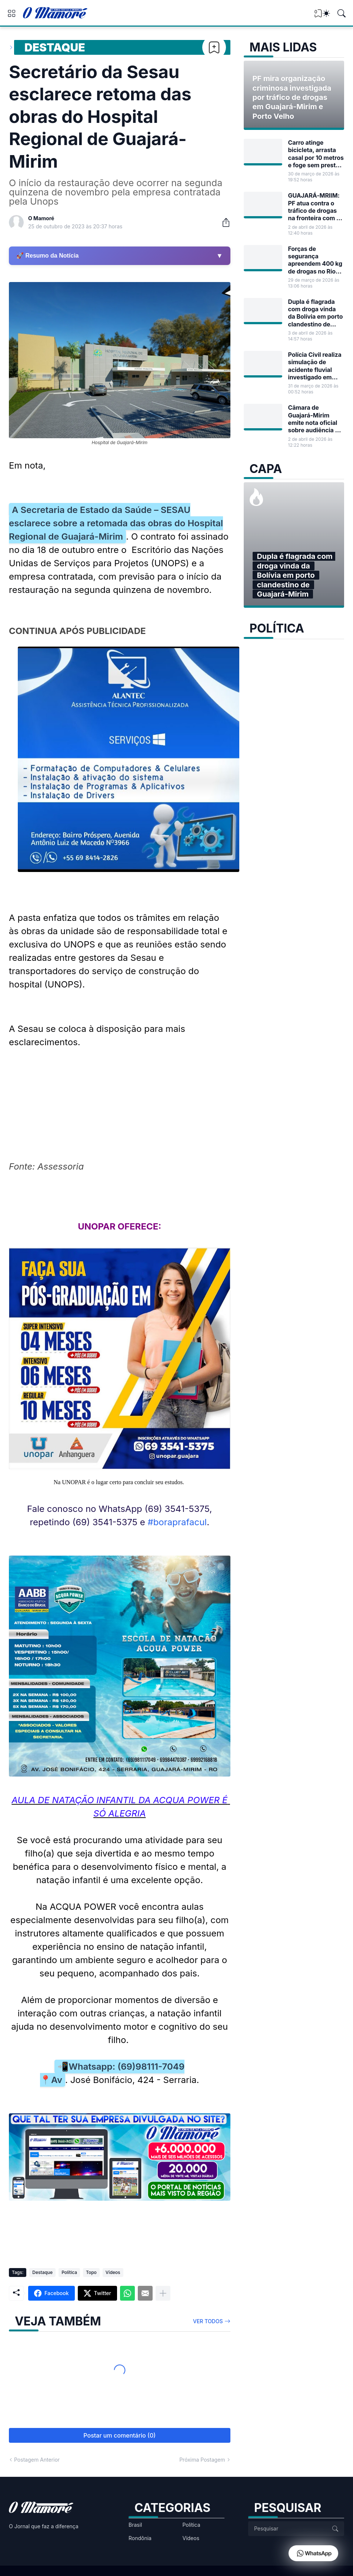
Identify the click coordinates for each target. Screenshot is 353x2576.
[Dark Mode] (326, 13)
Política (69, 2272)
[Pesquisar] (341, 13)
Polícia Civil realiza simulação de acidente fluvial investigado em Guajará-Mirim (315, 366)
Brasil (135, 2525)
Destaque (54, 47)
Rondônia (140, 2538)
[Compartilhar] (223, 222)
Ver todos (208, 2321)
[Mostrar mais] (163, 2293)
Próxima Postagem (202, 2459)
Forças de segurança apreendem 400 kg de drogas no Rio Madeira (315, 260)
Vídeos (113, 2272)
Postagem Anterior (37, 2459)
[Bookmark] (214, 47)
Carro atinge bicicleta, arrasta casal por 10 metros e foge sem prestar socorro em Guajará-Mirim (316, 154)
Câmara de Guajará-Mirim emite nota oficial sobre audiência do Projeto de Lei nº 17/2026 (315, 419)
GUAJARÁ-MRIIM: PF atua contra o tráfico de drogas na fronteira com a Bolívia (314, 207)
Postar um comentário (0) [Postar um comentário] (119, 2435)
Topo (91, 2272)
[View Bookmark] (318, 16)
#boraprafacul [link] (177, 1522)
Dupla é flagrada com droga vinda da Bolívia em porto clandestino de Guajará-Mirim (315, 313)
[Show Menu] (11, 13)
